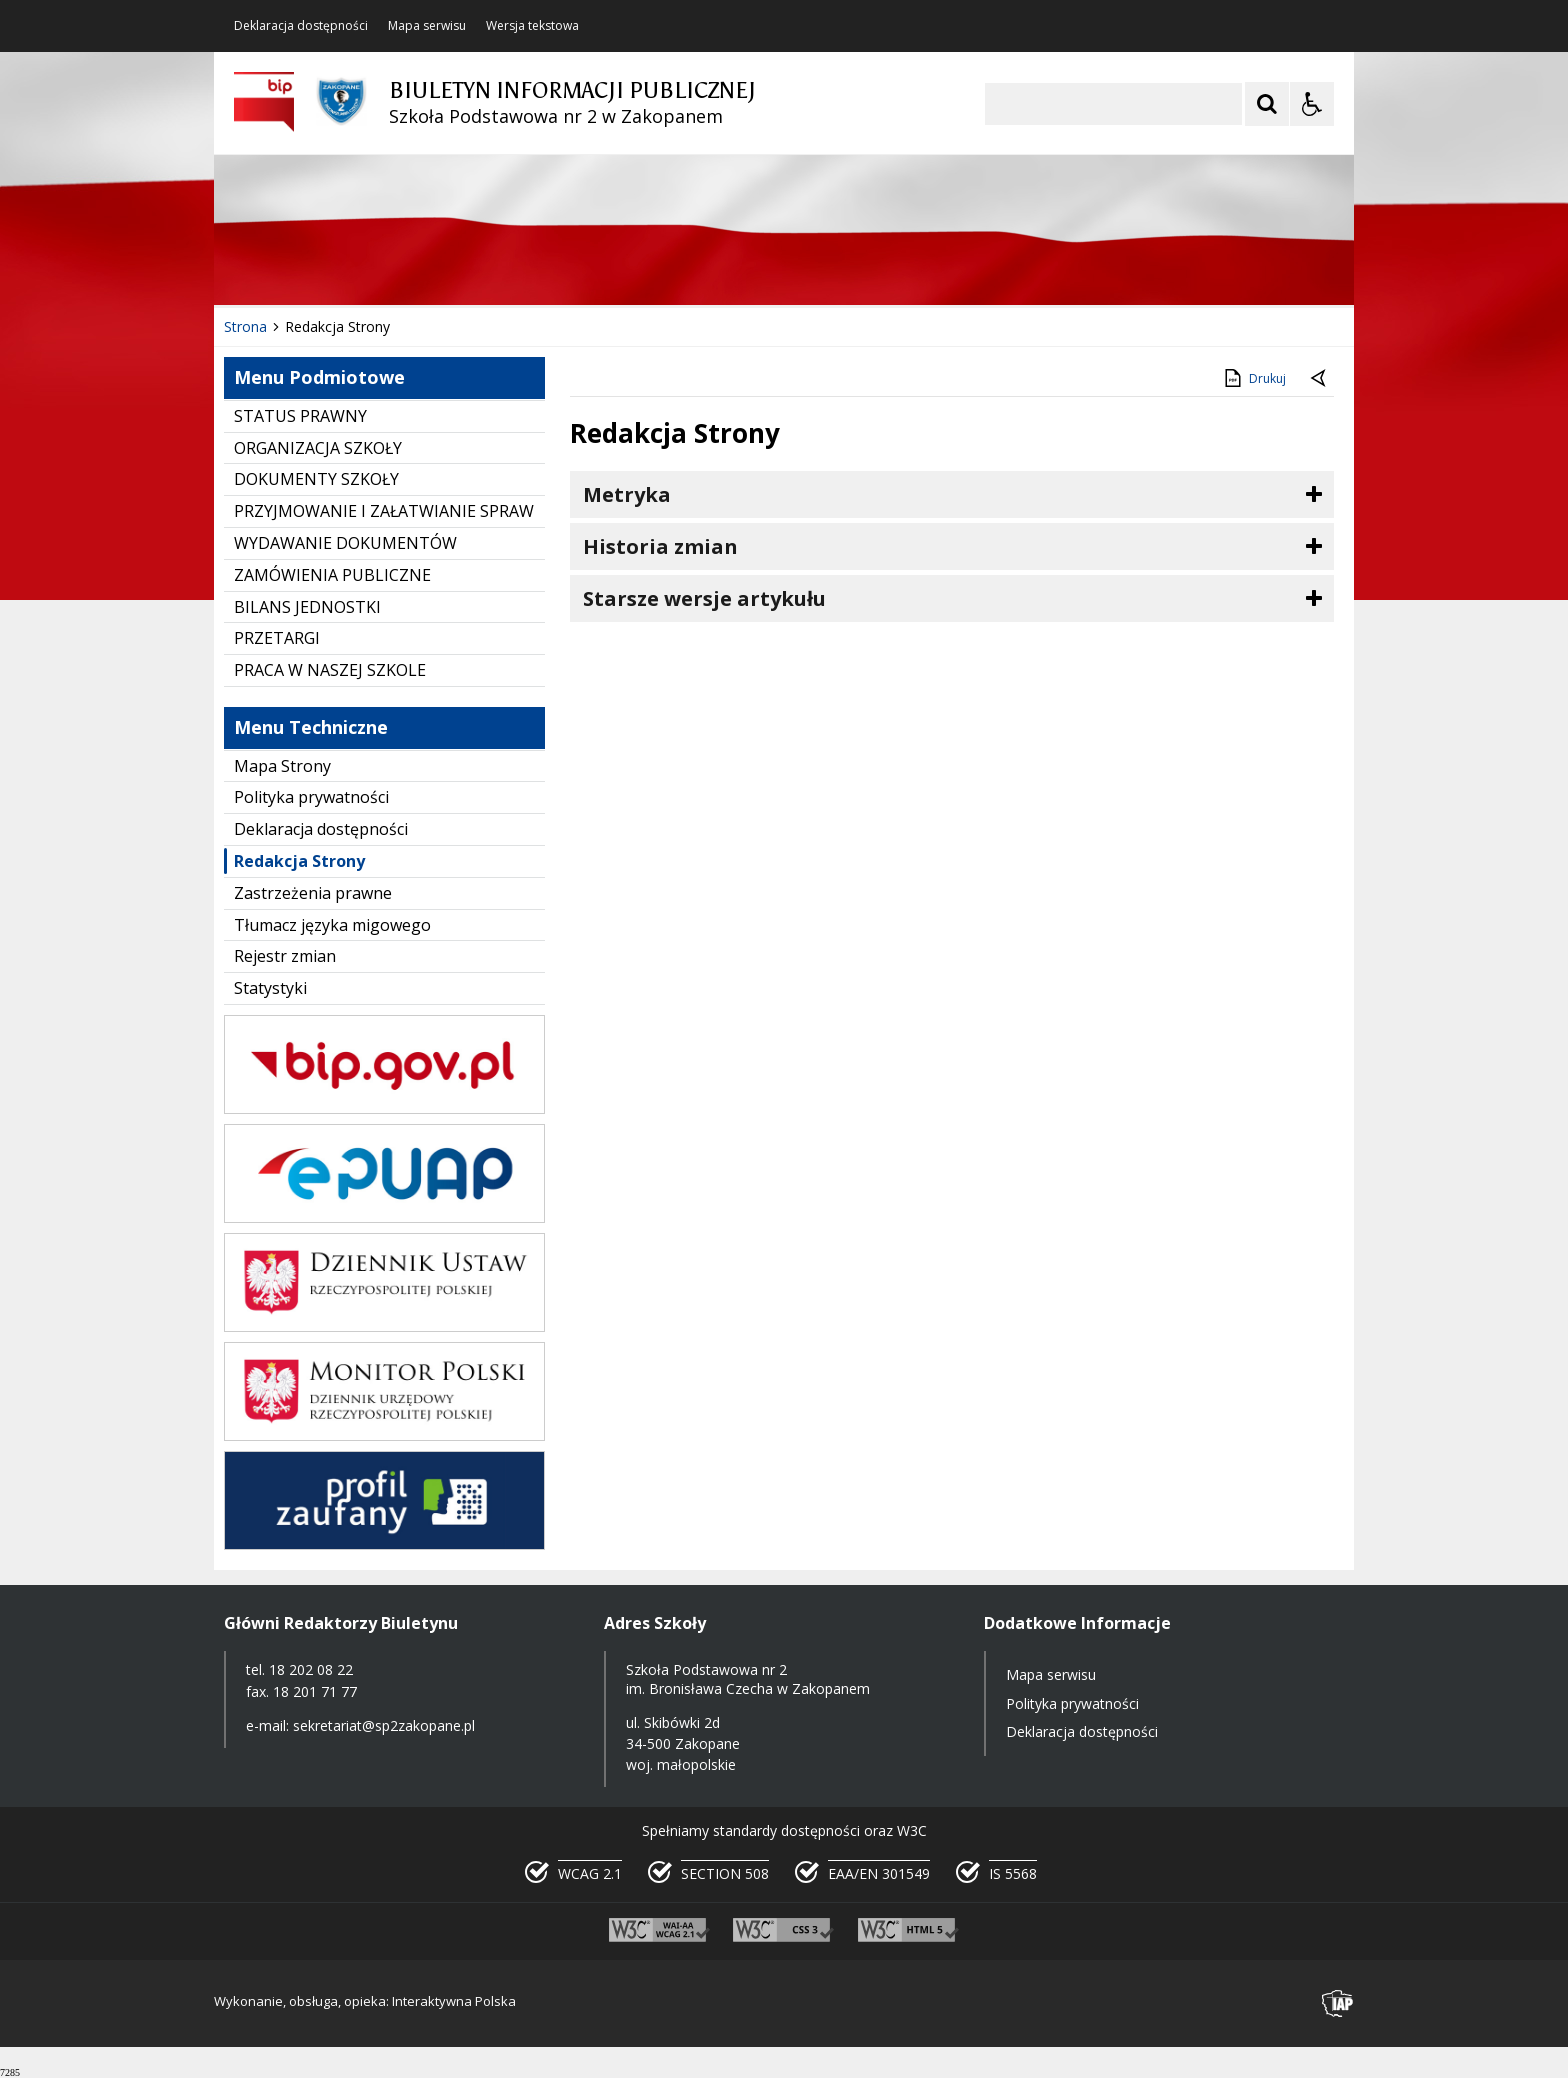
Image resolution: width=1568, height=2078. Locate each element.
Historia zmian (660, 546)
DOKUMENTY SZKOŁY (316, 479)
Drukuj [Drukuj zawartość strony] (1253, 378)
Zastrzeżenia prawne (313, 893)
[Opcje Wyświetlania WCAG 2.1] (1312, 104)
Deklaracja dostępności (301, 26)
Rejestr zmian (285, 956)
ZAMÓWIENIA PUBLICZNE (332, 575)
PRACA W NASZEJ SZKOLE (330, 670)
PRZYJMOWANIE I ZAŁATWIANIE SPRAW (384, 511)
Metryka (627, 494)
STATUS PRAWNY (300, 416)
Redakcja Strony (299, 861)
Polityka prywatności (311, 797)
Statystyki (270, 988)
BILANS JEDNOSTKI (307, 607)
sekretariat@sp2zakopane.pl (384, 1725)
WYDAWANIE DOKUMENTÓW (345, 543)
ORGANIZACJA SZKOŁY (318, 448)
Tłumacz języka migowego (332, 925)
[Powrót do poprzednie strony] (1320, 379)
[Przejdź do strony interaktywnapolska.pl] (1338, 2003)
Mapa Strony (282, 766)
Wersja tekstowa (532, 26)
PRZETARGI (277, 638)
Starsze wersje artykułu (704, 598)
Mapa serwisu (427, 26)
